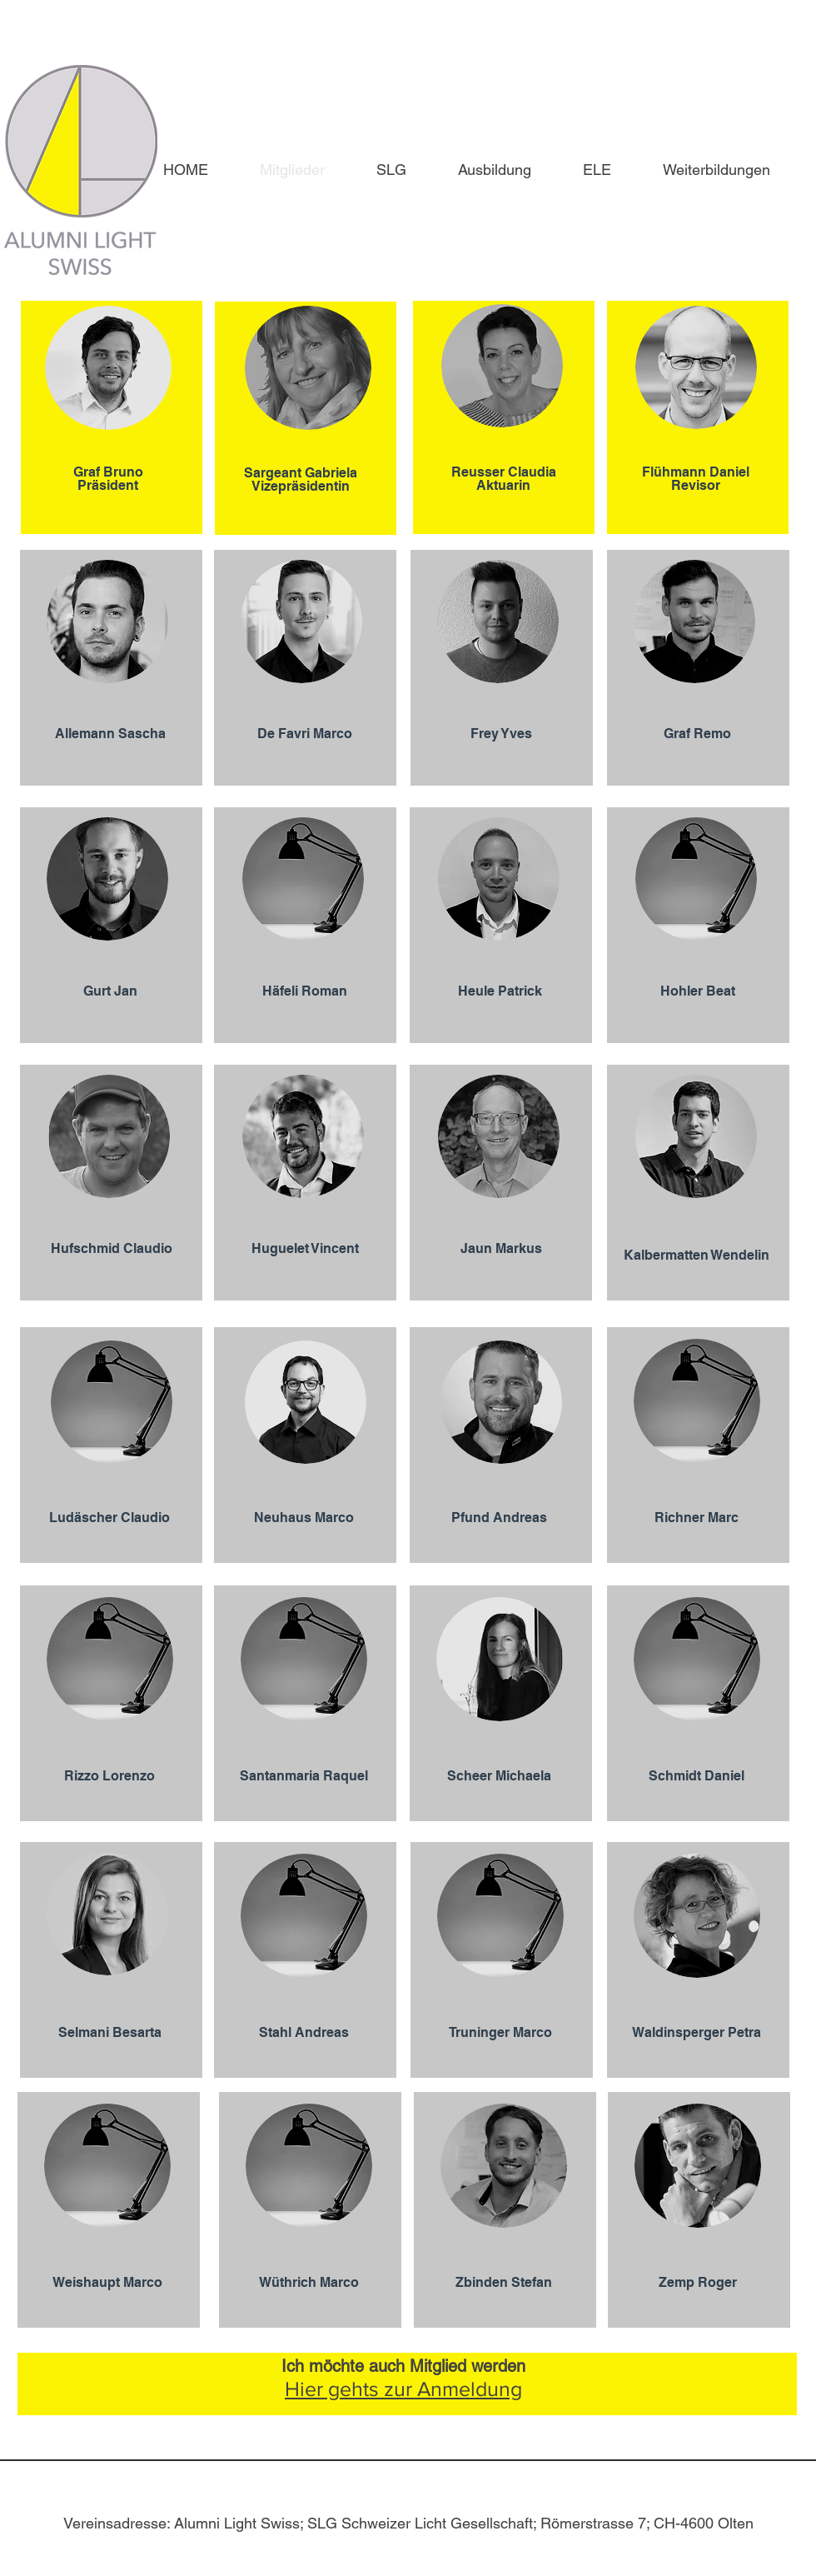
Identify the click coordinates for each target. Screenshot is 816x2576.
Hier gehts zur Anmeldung (403, 2388)
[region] (111, 417)
